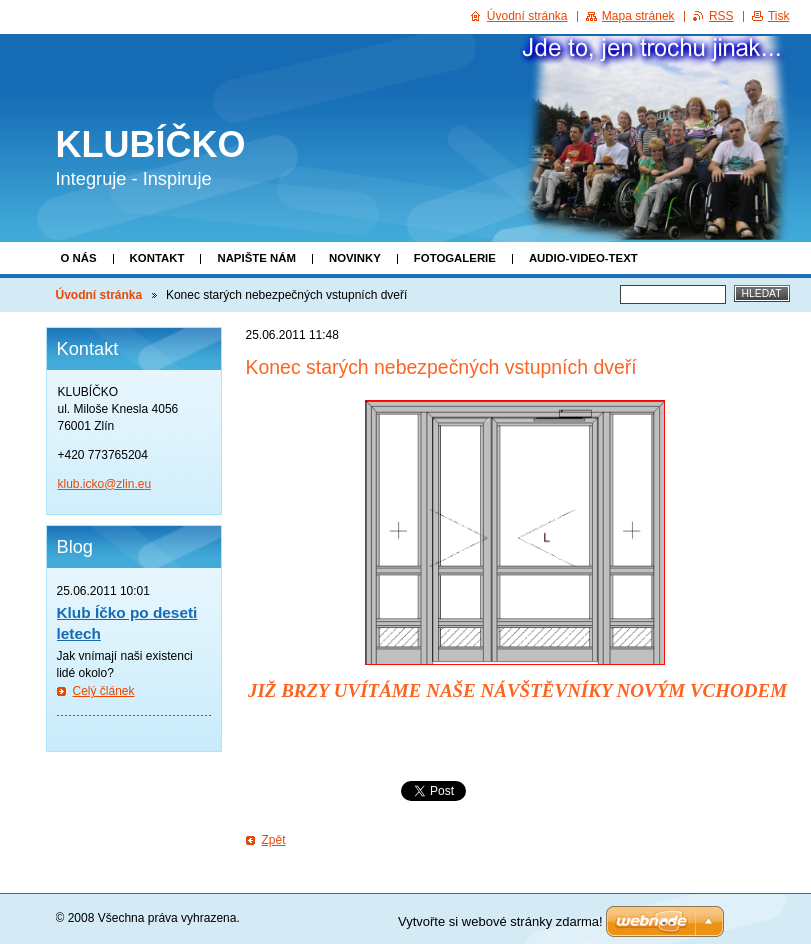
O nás (79, 258)
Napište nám (256, 258)
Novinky (355, 258)
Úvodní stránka (99, 295)
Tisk (779, 16)
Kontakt (157, 258)
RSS (721, 16)
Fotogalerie (455, 258)
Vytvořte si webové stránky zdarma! (500, 921)
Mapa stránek (638, 16)
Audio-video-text (583, 258)
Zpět (274, 840)
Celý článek (104, 691)
